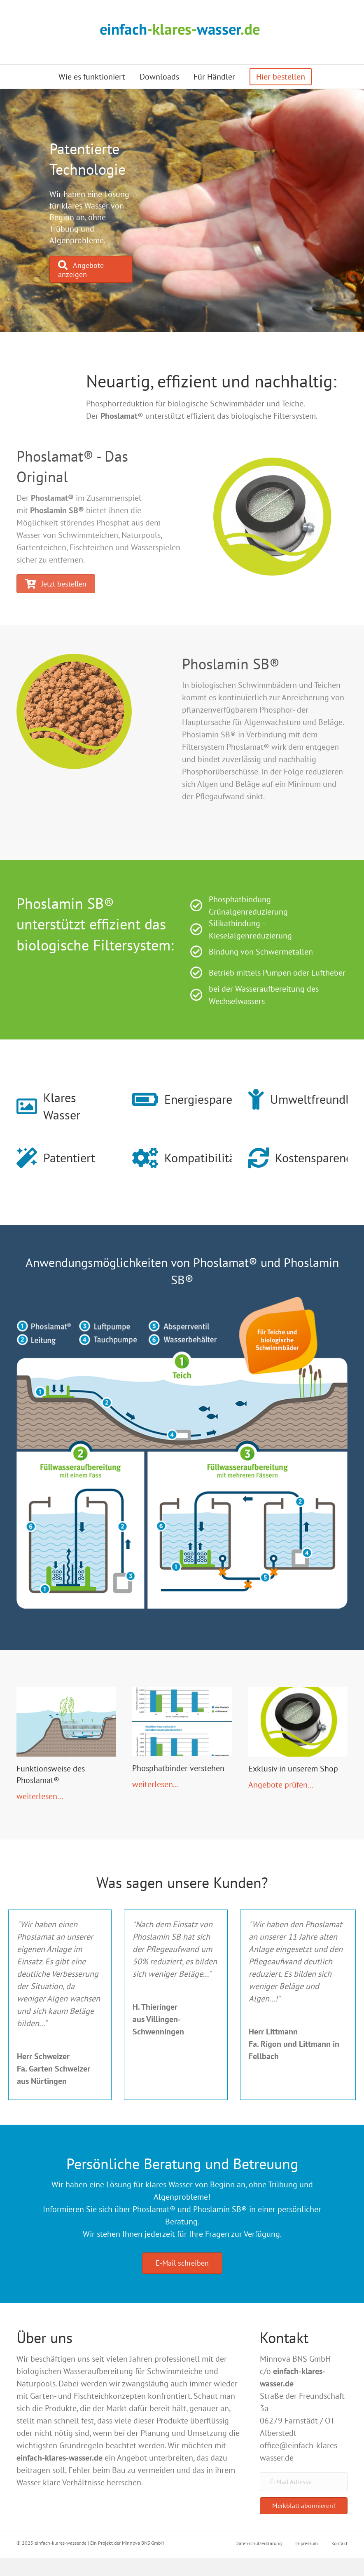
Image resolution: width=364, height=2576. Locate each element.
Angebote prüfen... (280, 1784)
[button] (304, 2505)
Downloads (159, 76)
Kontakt (339, 2543)
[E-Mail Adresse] (304, 2481)
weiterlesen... (39, 1796)
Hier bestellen (280, 76)
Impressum (306, 2543)
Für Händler (214, 76)
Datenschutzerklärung (259, 2543)
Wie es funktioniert (91, 76)
